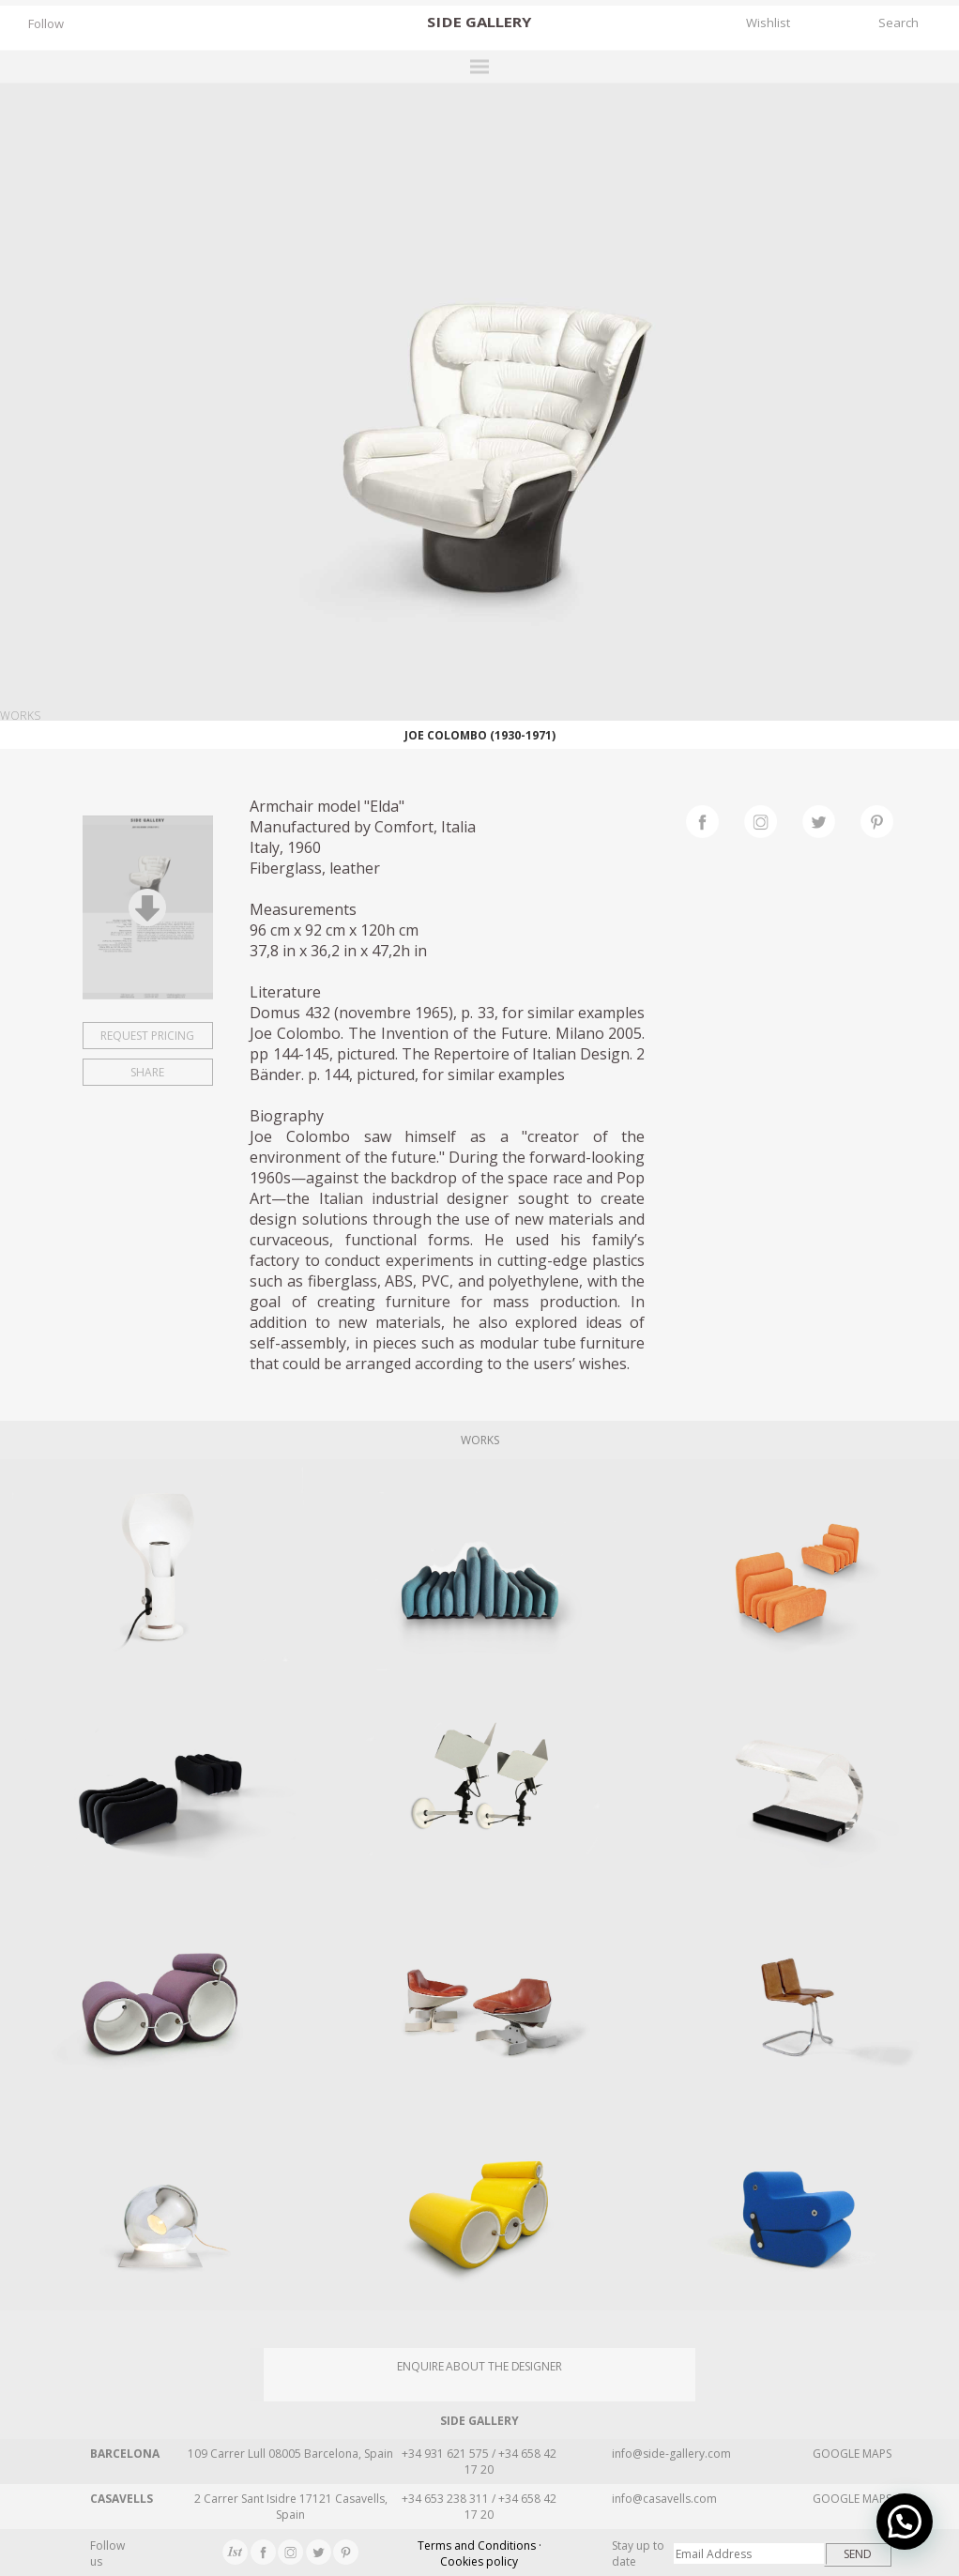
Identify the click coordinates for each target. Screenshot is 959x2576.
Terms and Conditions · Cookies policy (479, 2553)
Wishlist (768, 22)
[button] (904, 2521)
